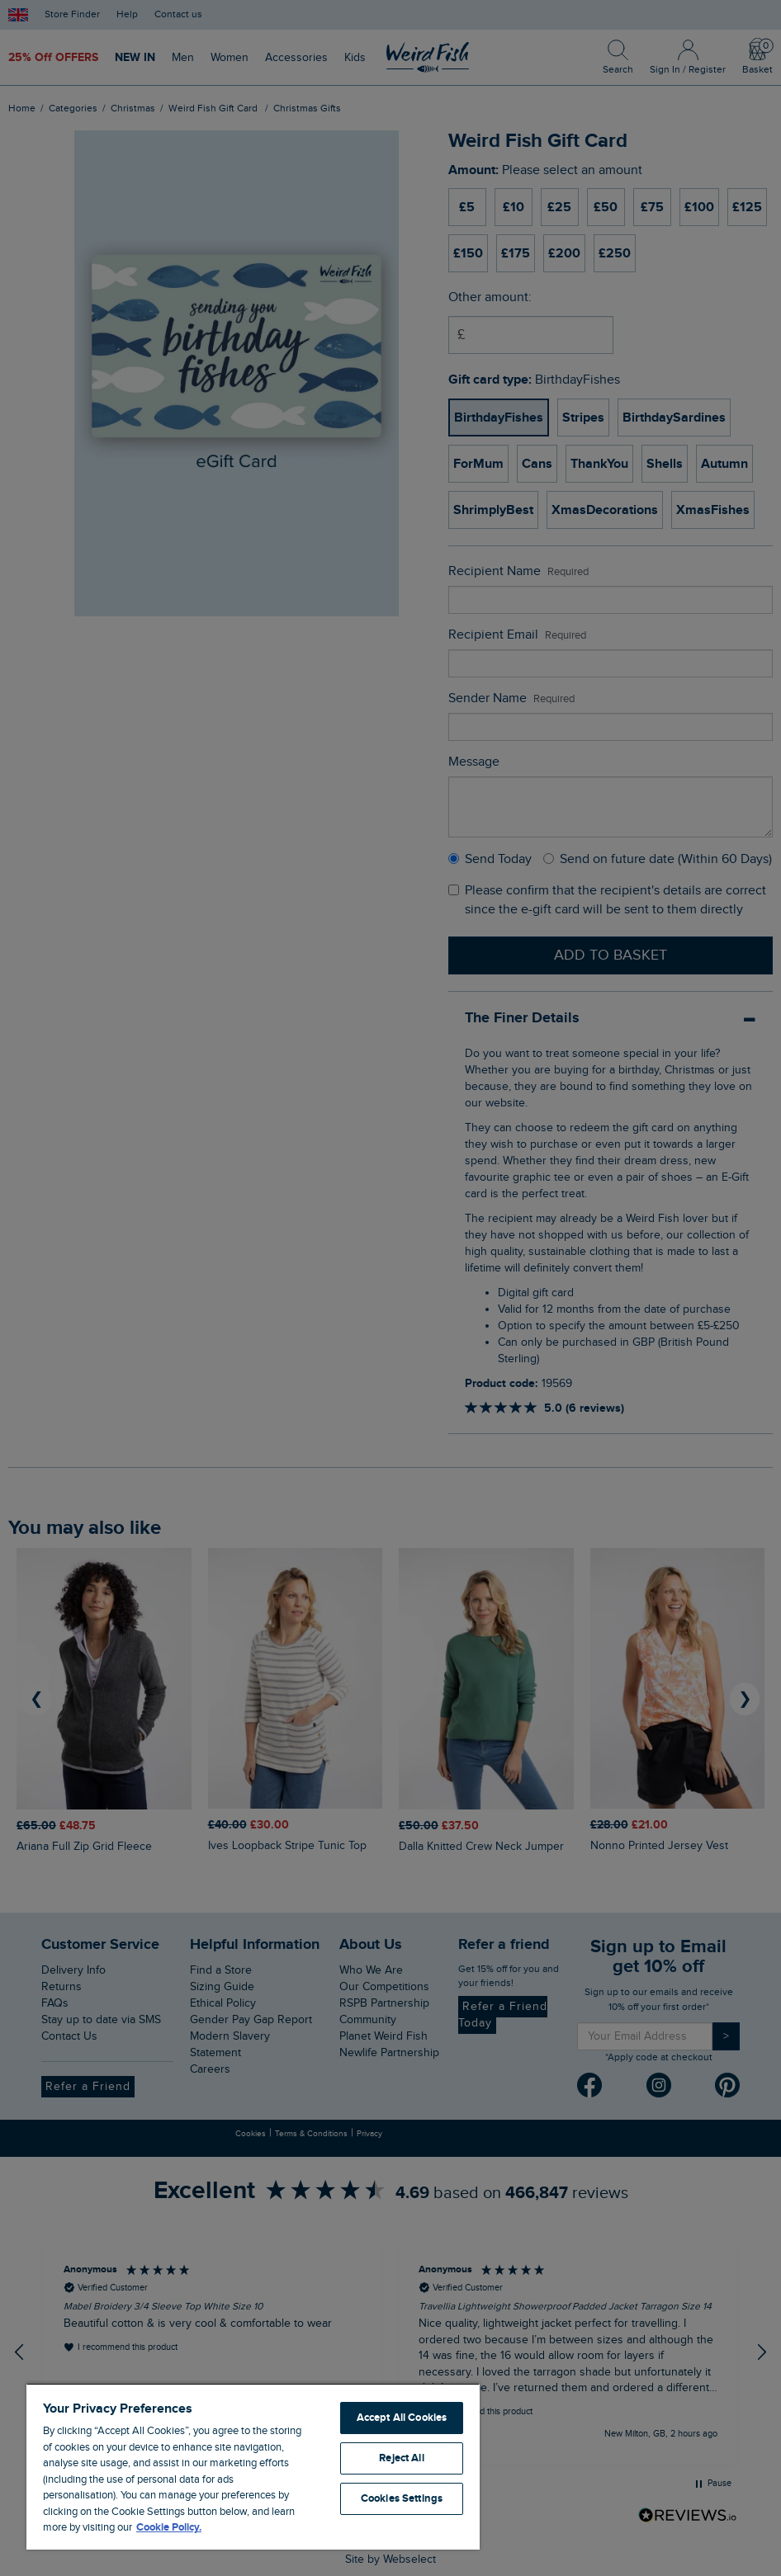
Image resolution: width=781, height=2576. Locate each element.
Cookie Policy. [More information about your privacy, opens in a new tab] (168, 2527)
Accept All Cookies (402, 2417)
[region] (253, 2466)
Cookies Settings (402, 2498)
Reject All (401, 2458)
